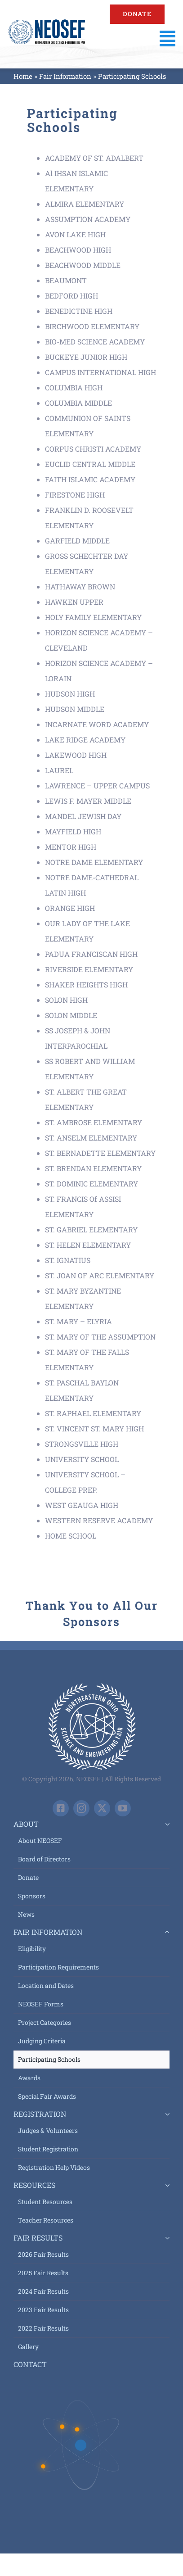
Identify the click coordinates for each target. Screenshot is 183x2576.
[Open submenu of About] (165, 1824)
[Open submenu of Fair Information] (165, 1932)
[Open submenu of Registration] (165, 2114)
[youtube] (123, 1808)
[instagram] (81, 1808)
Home (22, 76)
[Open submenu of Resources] (165, 2185)
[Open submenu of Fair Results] (165, 2238)
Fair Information (65, 76)
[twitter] (102, 1808)
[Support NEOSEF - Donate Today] (137, 14)
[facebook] (61, 1808)
